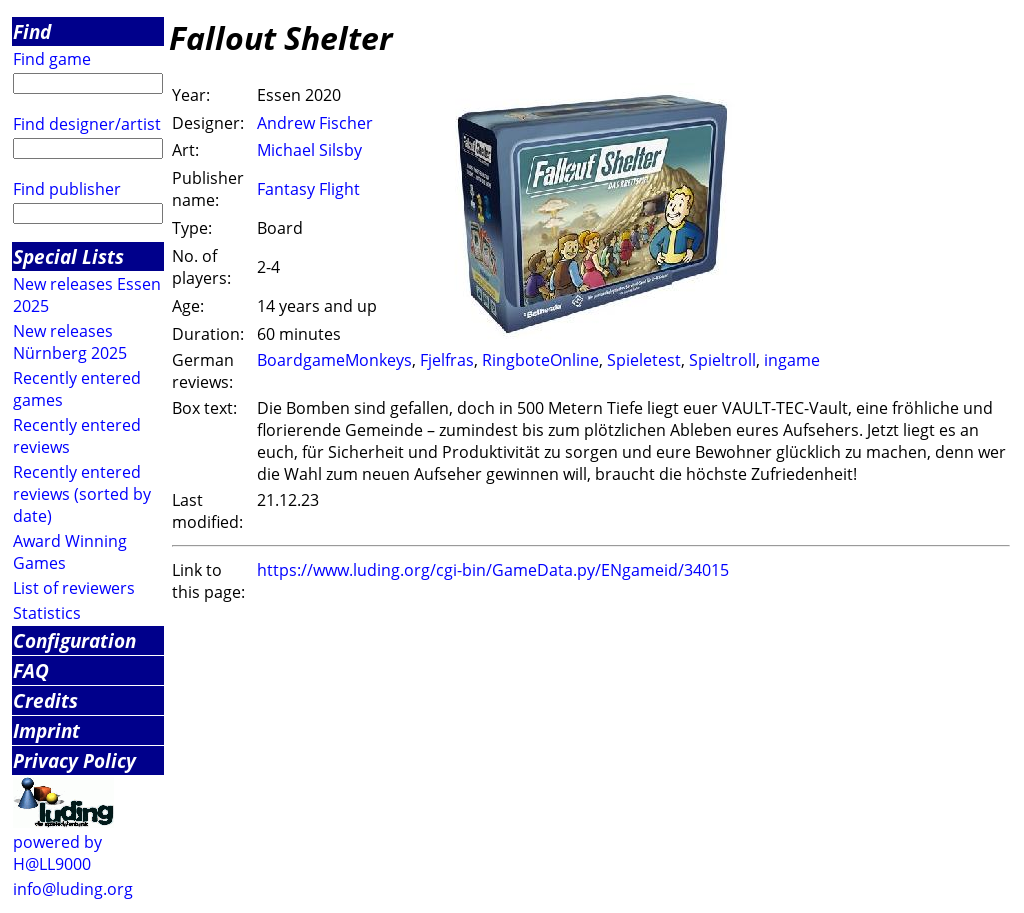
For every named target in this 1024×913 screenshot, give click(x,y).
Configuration (74, 640)
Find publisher (67, 189)
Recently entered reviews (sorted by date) (82, 494)
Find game (52, 59)
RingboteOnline (540, 360)
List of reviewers (74, 588)
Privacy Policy (74, 760)
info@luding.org (73, 889)
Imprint (46, 730)
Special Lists (68, 256)
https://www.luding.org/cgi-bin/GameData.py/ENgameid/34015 (493, 570)
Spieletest (644, 360)
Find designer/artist (87, 124)
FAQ (31, 670)
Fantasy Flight (308, 189)
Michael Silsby (309, 150)
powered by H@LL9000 (57, 853)
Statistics (47, 613)
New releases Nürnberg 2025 (70, 342)
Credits (45, 700)
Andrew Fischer (315, 123)
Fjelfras (447, 360)
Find (32, 31)
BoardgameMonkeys (334, 360)
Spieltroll (722, 360)
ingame (792, 360)
